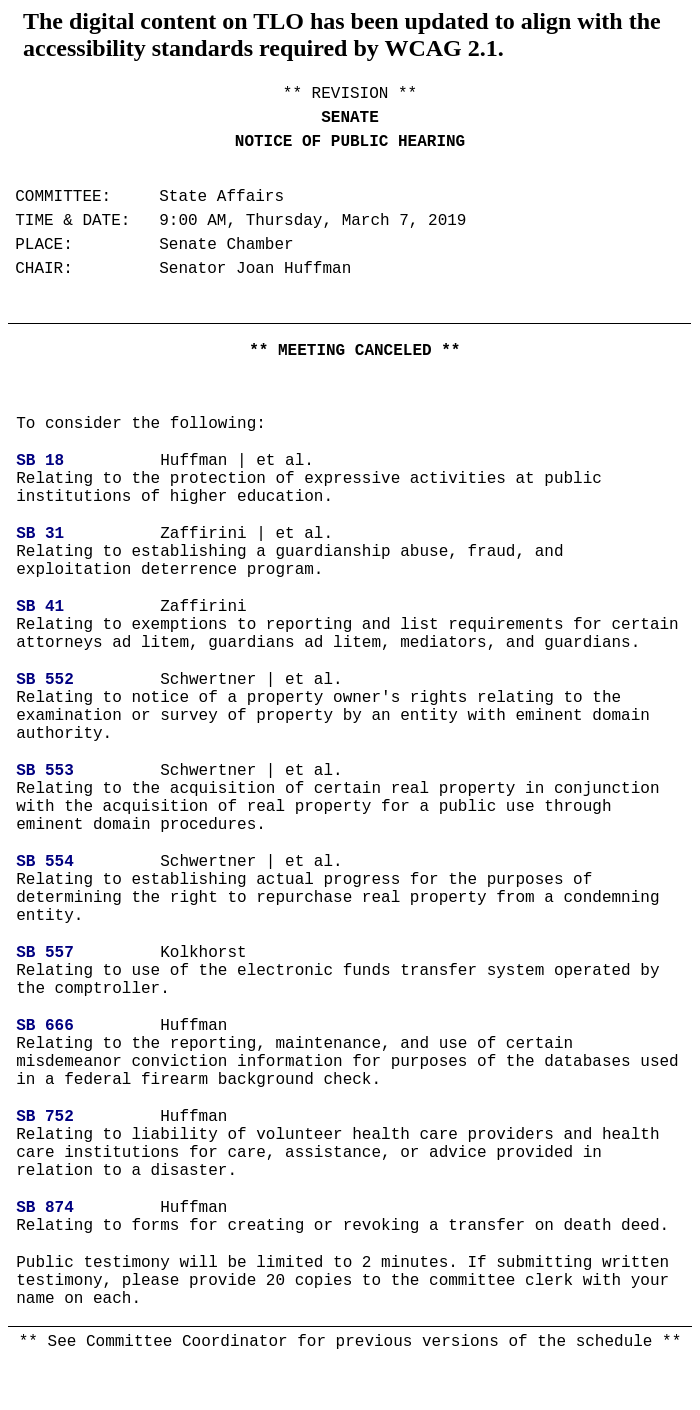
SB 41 (40, 607)
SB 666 (45, 1026)
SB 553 (45, 771)
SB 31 (40, 534)
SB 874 (45, 1208)
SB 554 (45, 862)
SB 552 (45, 680)
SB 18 (40, 461)
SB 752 (45, 1117)
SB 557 (45, 953)
